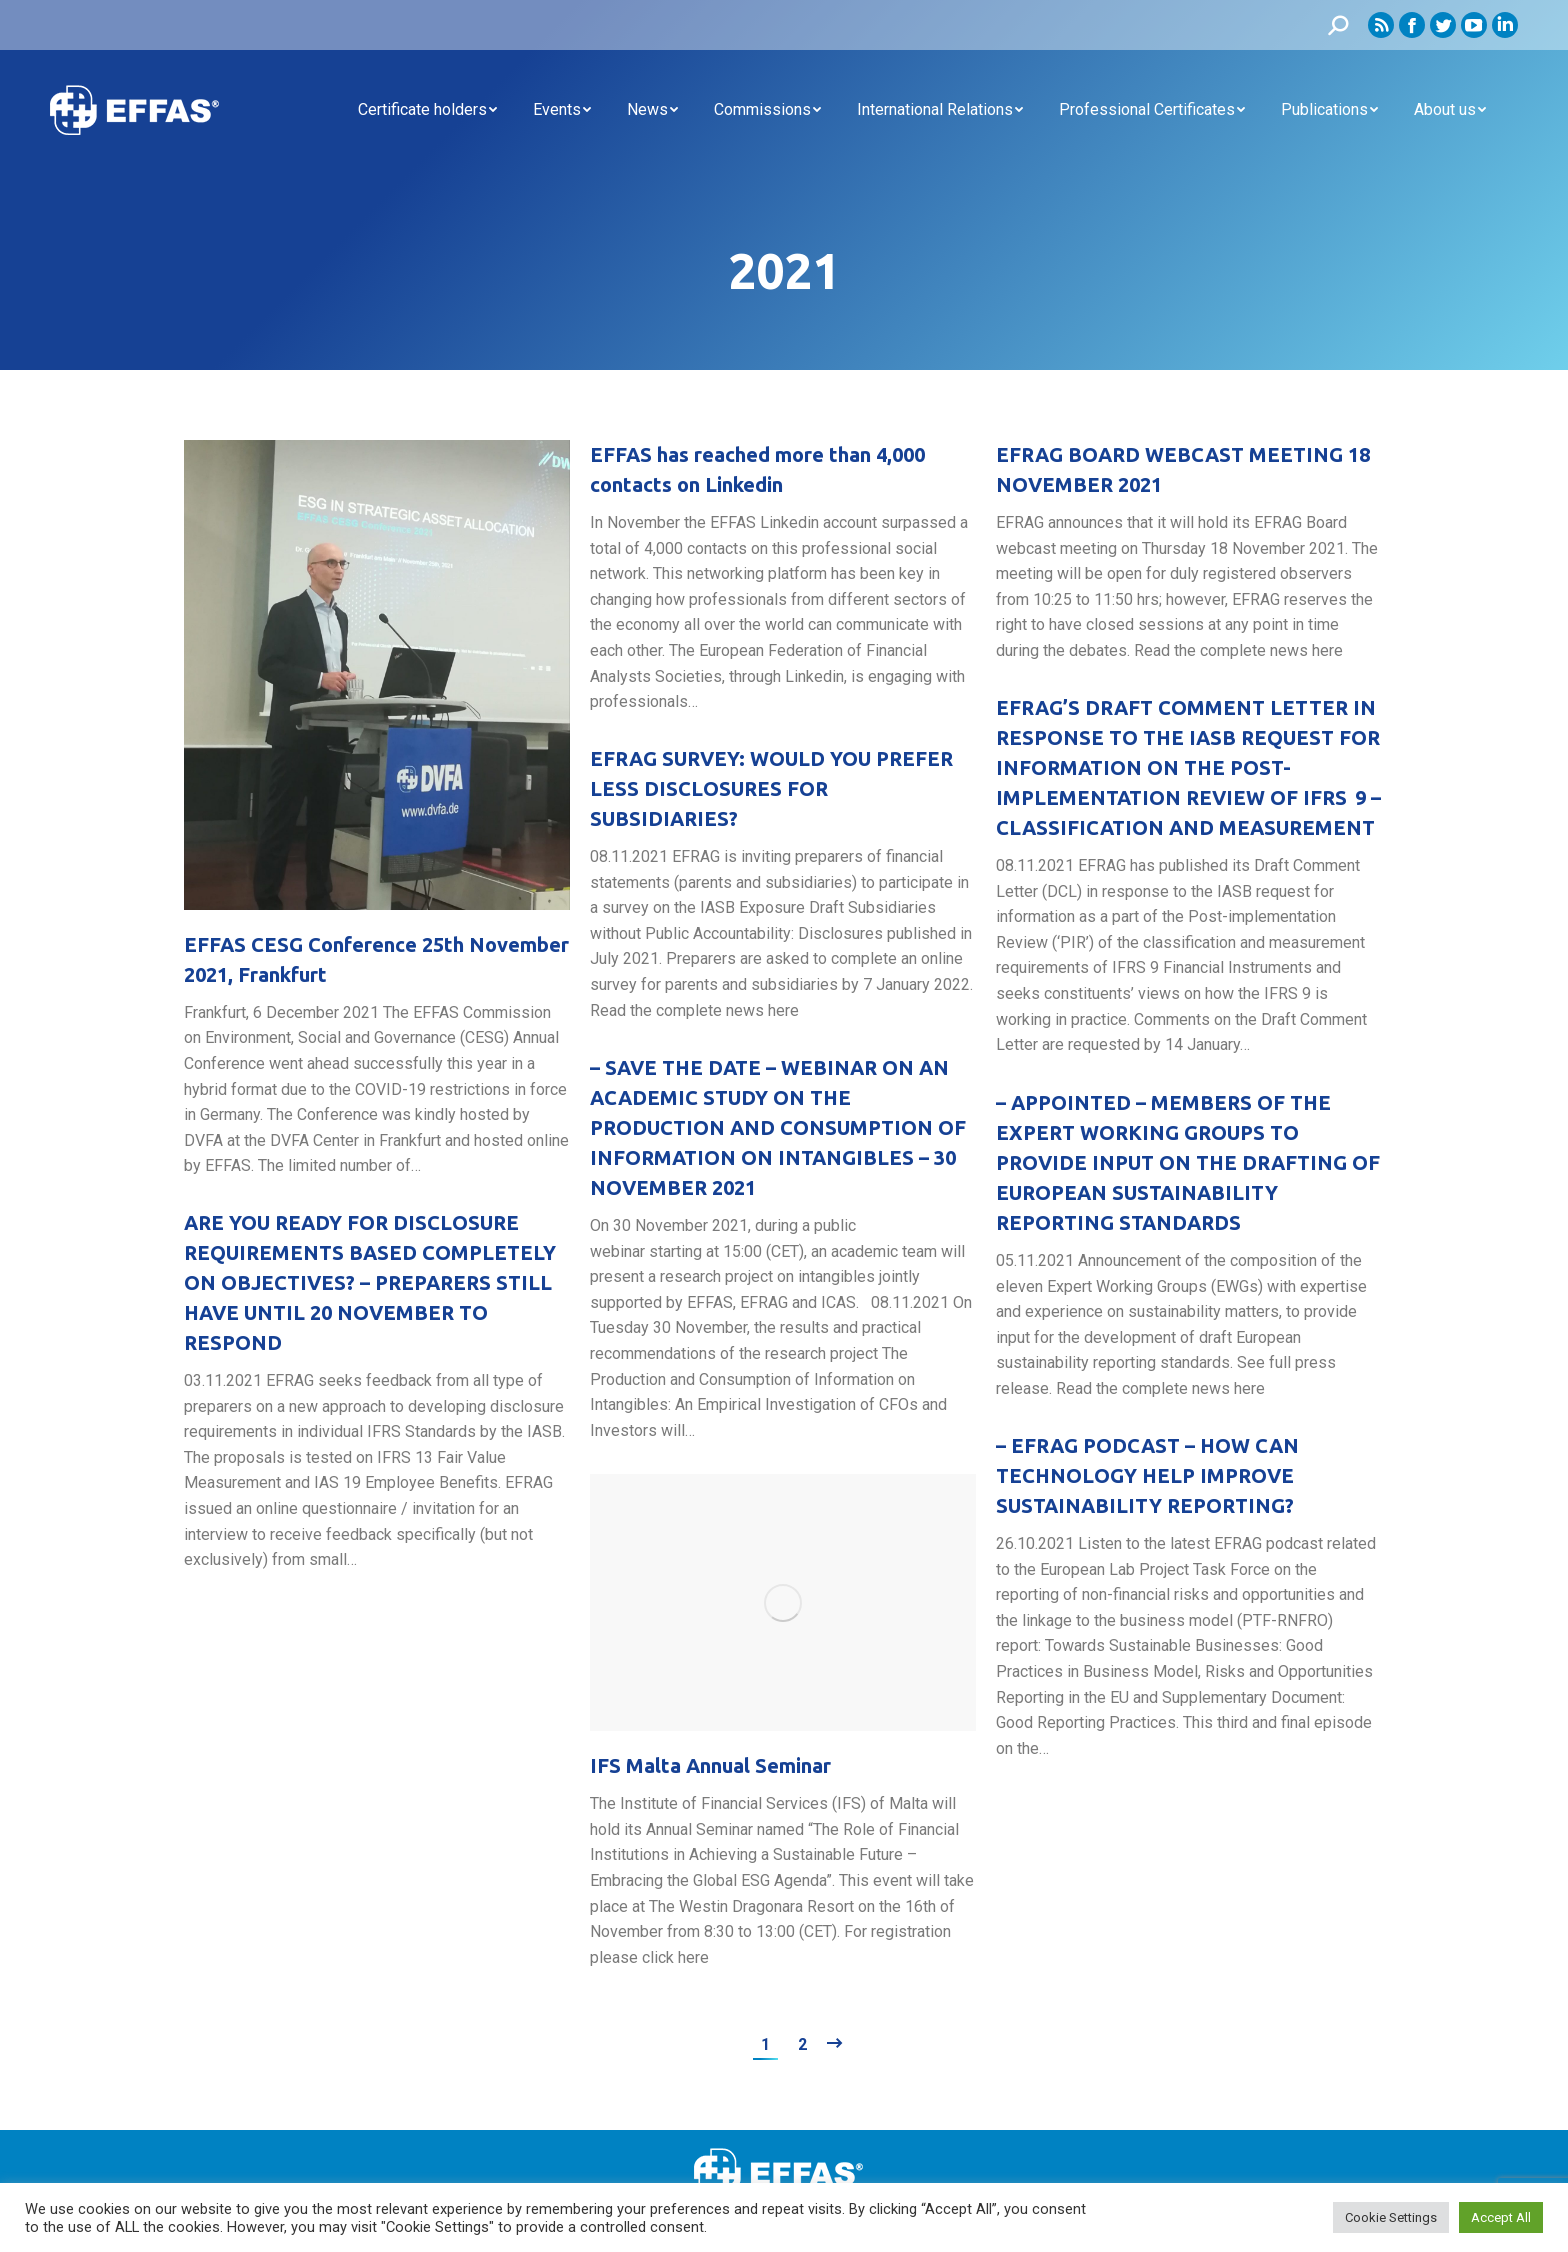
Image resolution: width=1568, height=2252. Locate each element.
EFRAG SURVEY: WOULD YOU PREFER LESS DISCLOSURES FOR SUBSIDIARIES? (771, 788)
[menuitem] (427, 110)
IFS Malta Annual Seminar (710, 1765)
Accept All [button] (1501, 2217)
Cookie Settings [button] (1391, 2217)
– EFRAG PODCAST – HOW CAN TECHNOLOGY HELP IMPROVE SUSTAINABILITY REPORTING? (1147, 1475)
